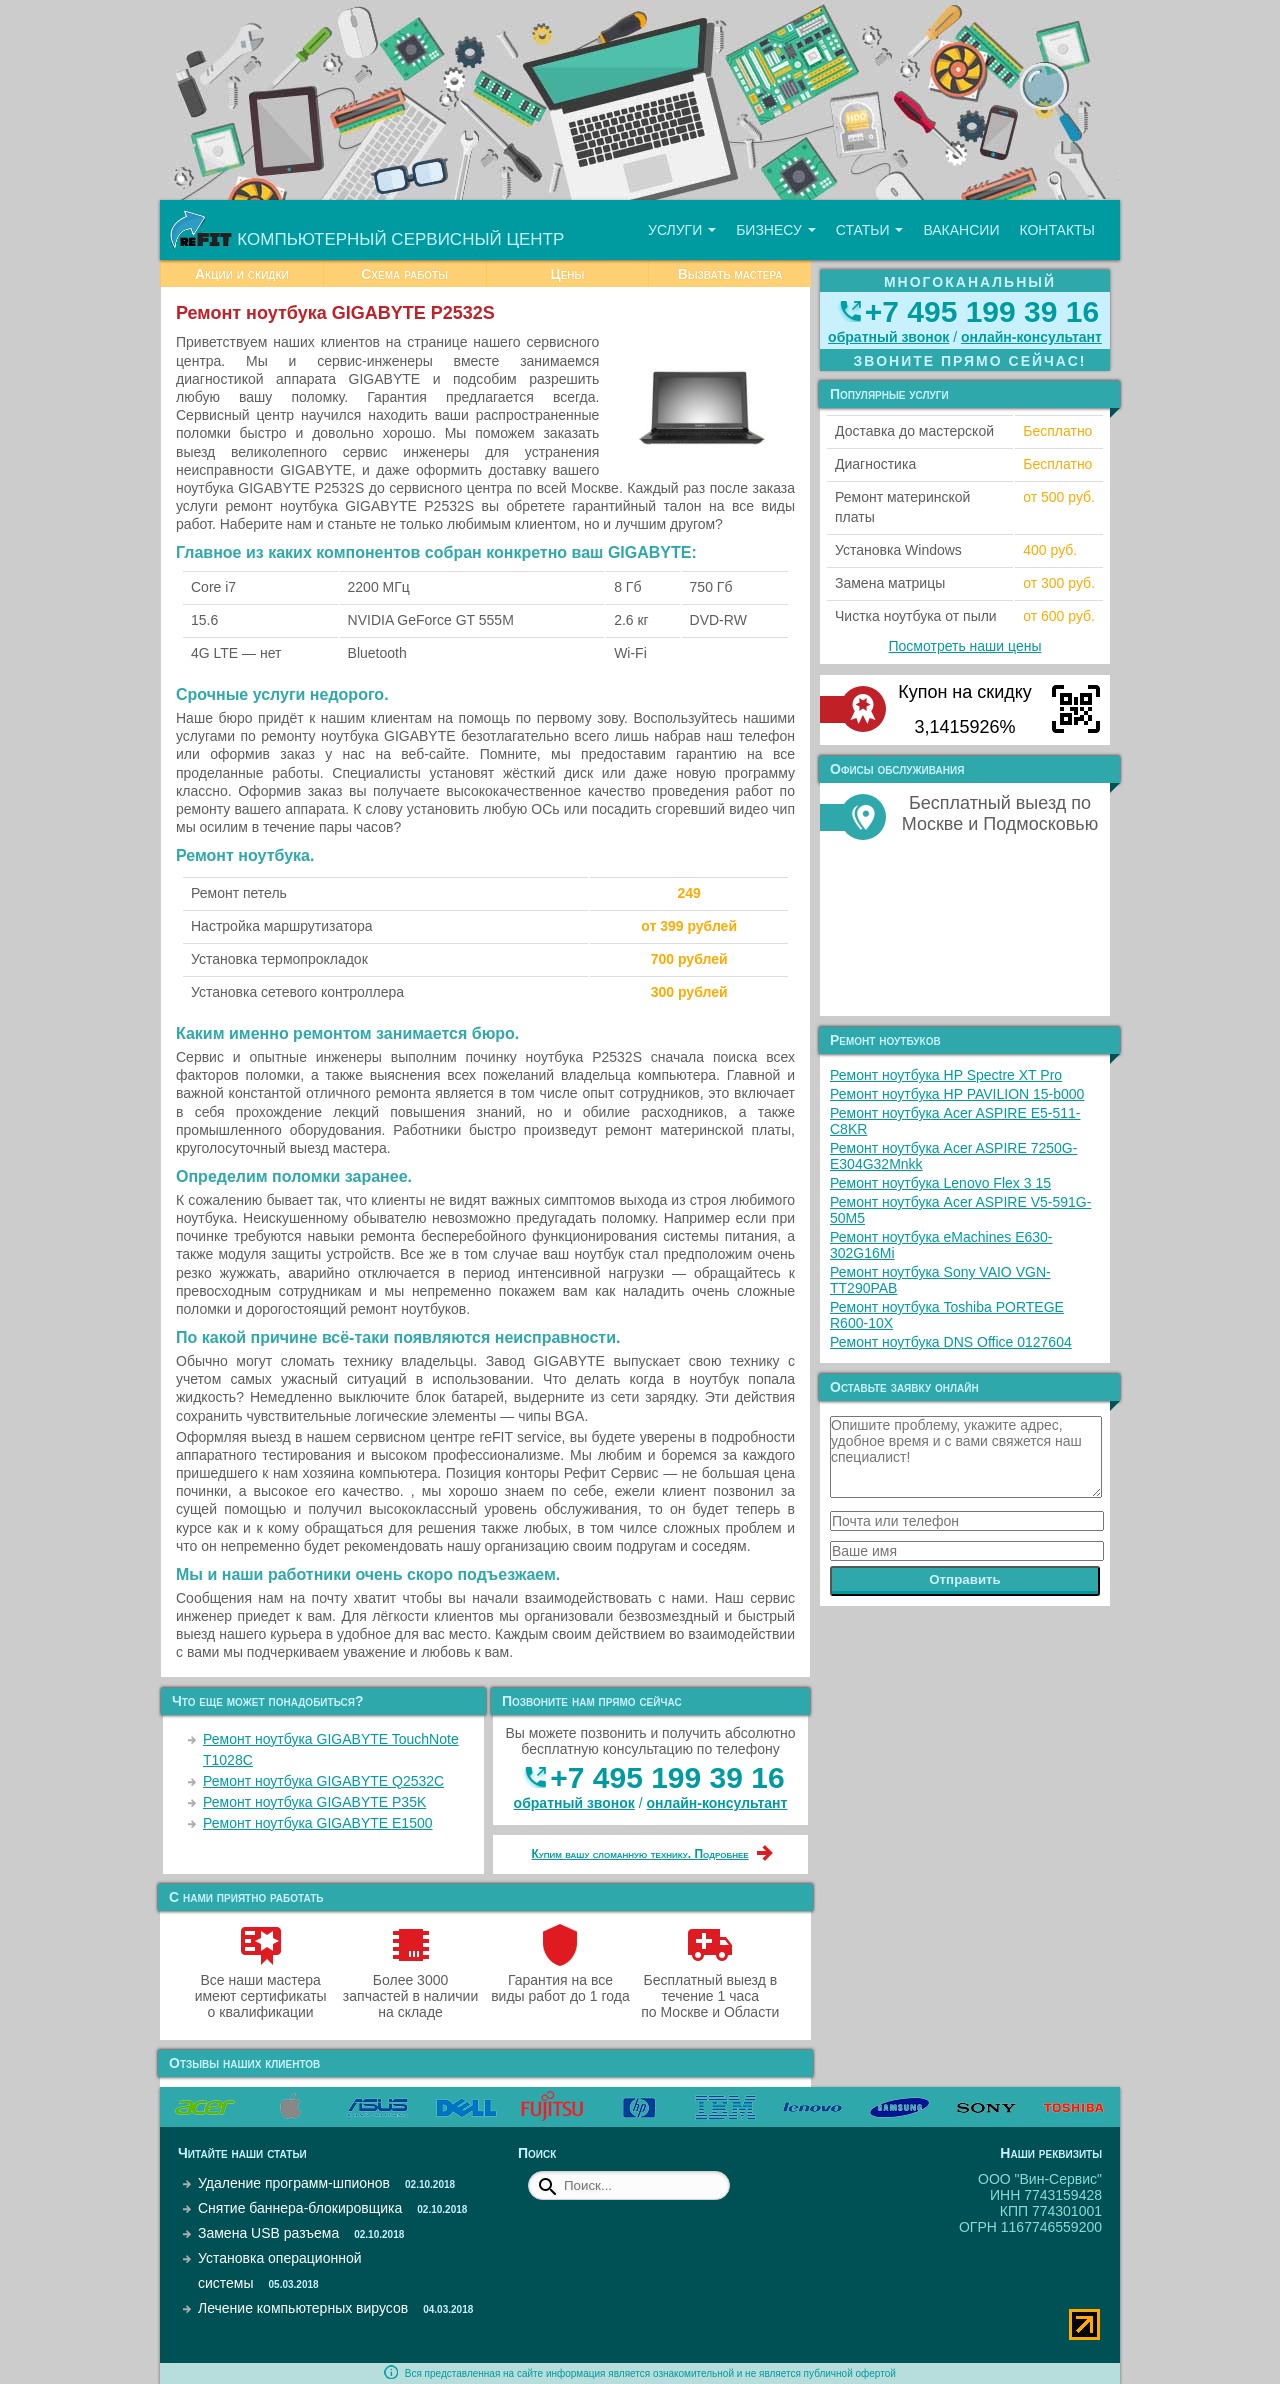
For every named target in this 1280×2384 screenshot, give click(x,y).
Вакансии (961, 230)
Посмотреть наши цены (965, 646)
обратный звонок (574, 1803)
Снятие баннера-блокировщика (300, 2208)
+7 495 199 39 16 (667, 1777)
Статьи (870, 230)
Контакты (1057, 230)
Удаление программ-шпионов (294, 2183)
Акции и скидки (242, 274)
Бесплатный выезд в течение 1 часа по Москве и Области (710, 1988)
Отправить (965, 1579)
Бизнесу (776, 230)
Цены (567, 274)
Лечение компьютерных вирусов (303, 2308)
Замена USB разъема (268, 2233)
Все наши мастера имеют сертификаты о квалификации (261, 1988)
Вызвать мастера (730, 274)
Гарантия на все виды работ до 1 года (560, 1980)
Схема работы (404, 274)
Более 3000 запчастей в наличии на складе (410, 1988)
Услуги (682, 230)
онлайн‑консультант (717, 1803)
